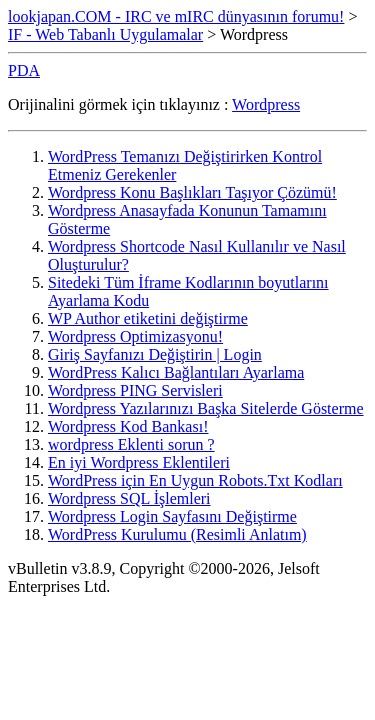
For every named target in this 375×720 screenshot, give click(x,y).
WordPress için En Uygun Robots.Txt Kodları (195, 480)
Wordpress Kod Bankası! (128, 426)
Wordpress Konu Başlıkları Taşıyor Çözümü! (192, 192)
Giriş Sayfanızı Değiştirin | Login (155, 354)
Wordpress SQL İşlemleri (129, 498)
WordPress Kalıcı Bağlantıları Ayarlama (176, 372)
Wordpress (266, 104)
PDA (24, 70)
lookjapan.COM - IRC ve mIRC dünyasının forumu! (176, 16)
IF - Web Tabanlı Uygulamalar (105, 34)
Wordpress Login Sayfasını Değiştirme (172, 516)
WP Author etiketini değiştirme (148, 318)
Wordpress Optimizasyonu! (135, 336)
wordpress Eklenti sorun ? (131, 444)
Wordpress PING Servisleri (135, 390)
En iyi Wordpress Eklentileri (139, 462)
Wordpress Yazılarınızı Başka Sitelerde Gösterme (206, 408)
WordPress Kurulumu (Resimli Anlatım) (177, 534)
